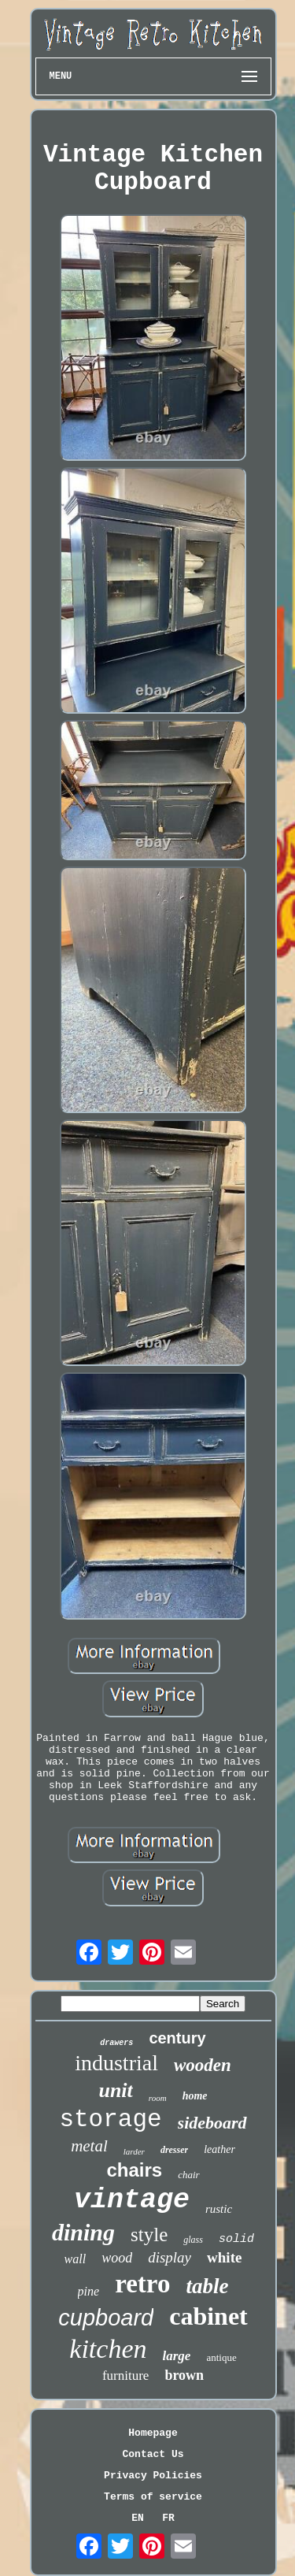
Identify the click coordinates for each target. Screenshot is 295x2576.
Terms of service (153, 2497)
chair (188, 2175)
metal (89, 2145)
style (149, 2234)
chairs (134, 2170)
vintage (132, 2200)
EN (137, 2518)
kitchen (107, 2348)
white (224, 2257)
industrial (116, 2063)
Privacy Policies (153, 2475)
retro (142, 2284)
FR (168, 2518)
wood (116, 2258)
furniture (125, 2375)
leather (219, 2149)
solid (236, 2239)
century (177, 2038)
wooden (202, 2065)
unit (115, 2090)
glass (193, 2239)
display (169, 2257)
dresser (174, 2149)
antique (221, 2357)
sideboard (212, 2122)
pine (89, 2291)
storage (110, 2119)
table (207, 2286)
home (195, 2096)
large (177, 2355)
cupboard (105, 2317)
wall (76, 2259)
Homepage (152, 2433)
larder (134, 2151)
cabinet (208, 2316)
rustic (218, 2209)
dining (83, 2232)
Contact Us (152, 2454)
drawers (116, 2043)
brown (184, 2375)
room (158, 2098)
